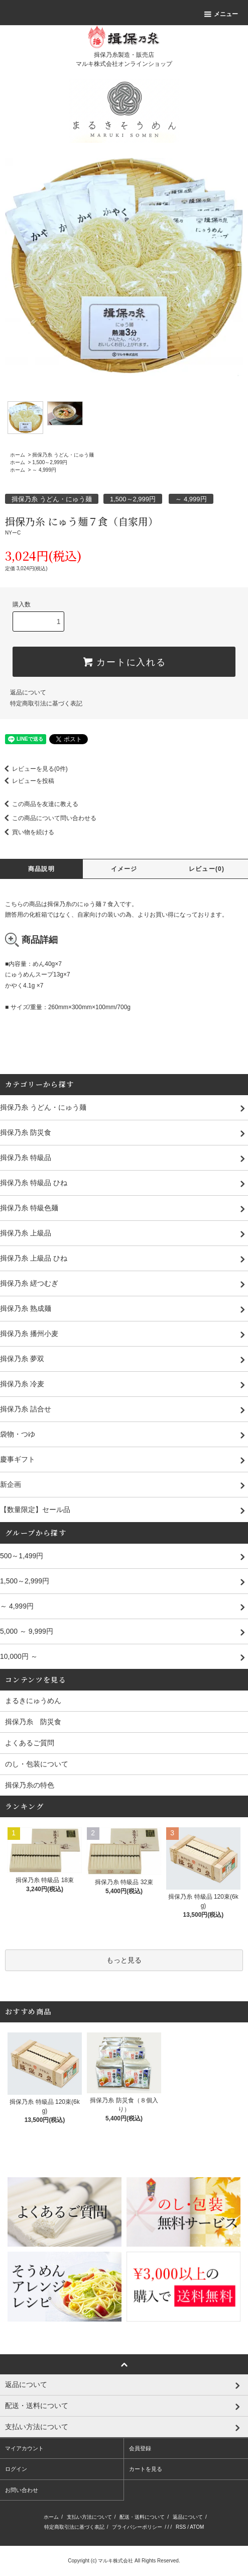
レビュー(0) (206, 868)
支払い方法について (89, 2517)
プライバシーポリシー (137, 2527)
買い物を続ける (27, 832)
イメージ (124, 868)
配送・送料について (142, 2517)
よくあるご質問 (29, 1743)
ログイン (16, 2469)
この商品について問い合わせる (48, 818)
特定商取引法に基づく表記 (46, 703)
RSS (181, 2527)
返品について (28, 692)
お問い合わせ (21, 2490)
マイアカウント (24, 2448)
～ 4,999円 (44, 470)
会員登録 (140, 2448)
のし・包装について (36, 1764)
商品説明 (41, 868)
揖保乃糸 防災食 (33, 1722)
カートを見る (145, 2469)
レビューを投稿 (27, 780)
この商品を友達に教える (39, 804)
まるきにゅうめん (33, 1701)
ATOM (197, 2527)
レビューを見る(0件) (34, 768)
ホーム (17, 455)
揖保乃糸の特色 (29, 1785)
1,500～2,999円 (49, 462)
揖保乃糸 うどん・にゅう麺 (63, 455)
